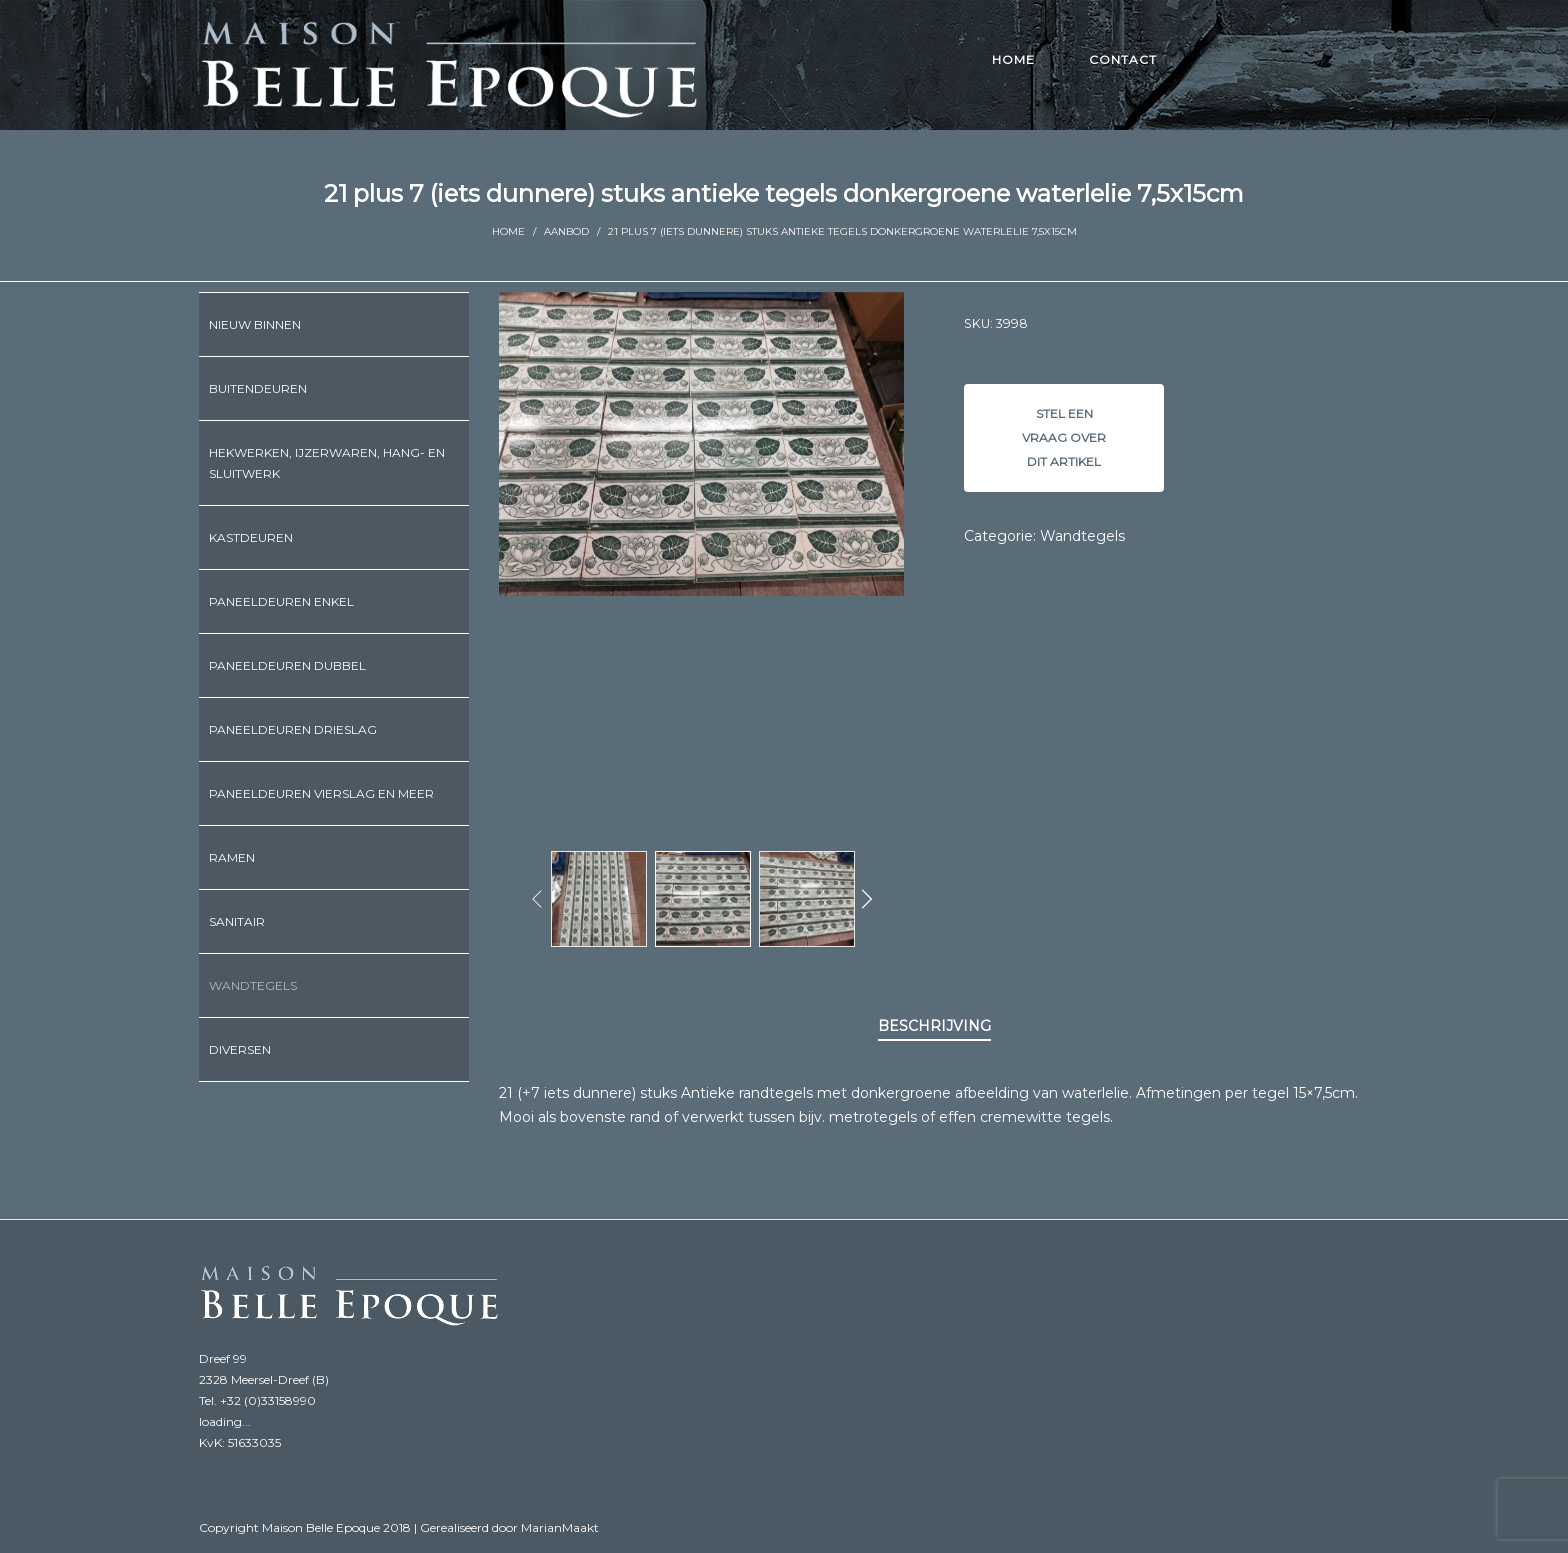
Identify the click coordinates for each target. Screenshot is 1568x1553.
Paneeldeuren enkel (281, 601)
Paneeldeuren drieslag (293, 729)
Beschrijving (934, 1026)
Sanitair (237, 921)
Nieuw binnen (255, 324)
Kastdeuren (251, 537)
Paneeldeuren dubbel (287, 665)
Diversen (240, 1049)
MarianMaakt (560, 1527)
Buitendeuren (258, 388)
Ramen (232, 857)
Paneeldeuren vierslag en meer (321, 793)
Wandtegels (1082, 536)
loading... (225, 1421)
